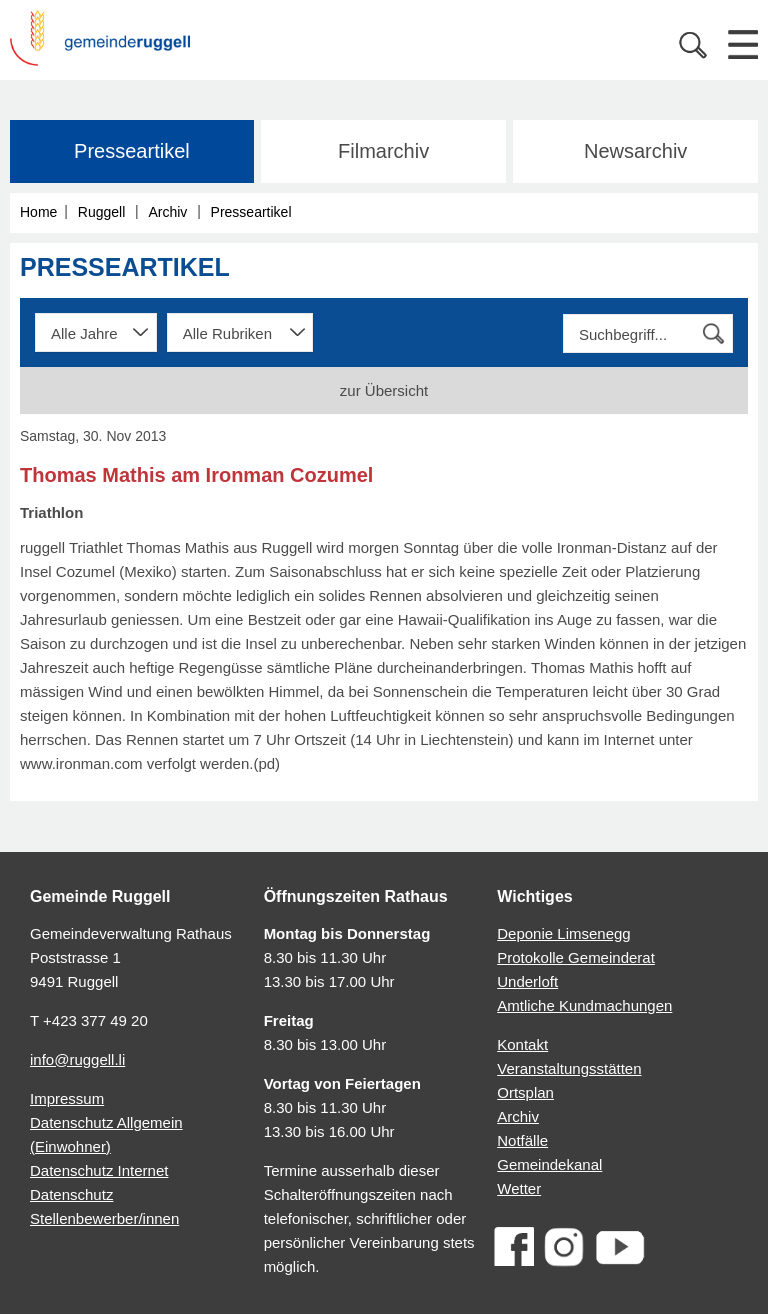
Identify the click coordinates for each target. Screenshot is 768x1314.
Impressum (67, 1098)
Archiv (167, 212)
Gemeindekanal (549, 1164)
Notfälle (522, 1140)
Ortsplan (525, 1092)
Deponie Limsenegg (563, 933)
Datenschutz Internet (99, 1170)
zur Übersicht (384, 390)
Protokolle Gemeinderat (576, 957)
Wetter (519, 1188)
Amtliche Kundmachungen (584, 1005)
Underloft (527, 981)
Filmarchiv (383, 151)
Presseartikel (132, 151)
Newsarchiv (635, 151)
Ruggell (101, 212)
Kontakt (522, 1044)
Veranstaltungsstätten (569, 1068)
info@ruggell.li (77, 1059)
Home (38, 212)
